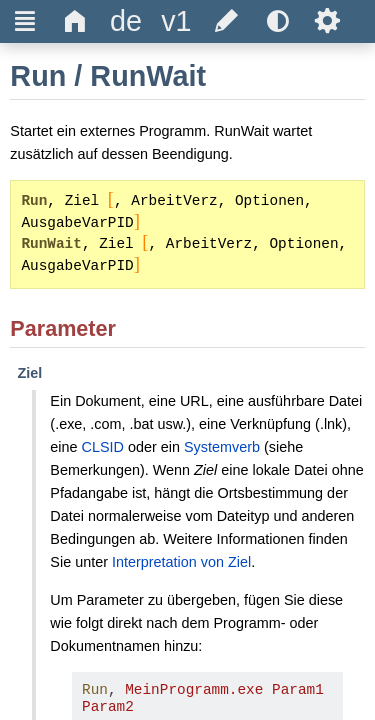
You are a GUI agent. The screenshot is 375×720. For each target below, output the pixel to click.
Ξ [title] (25, 21)
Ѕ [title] (327, 21)
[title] (126, 21)
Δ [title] (75, 21)
